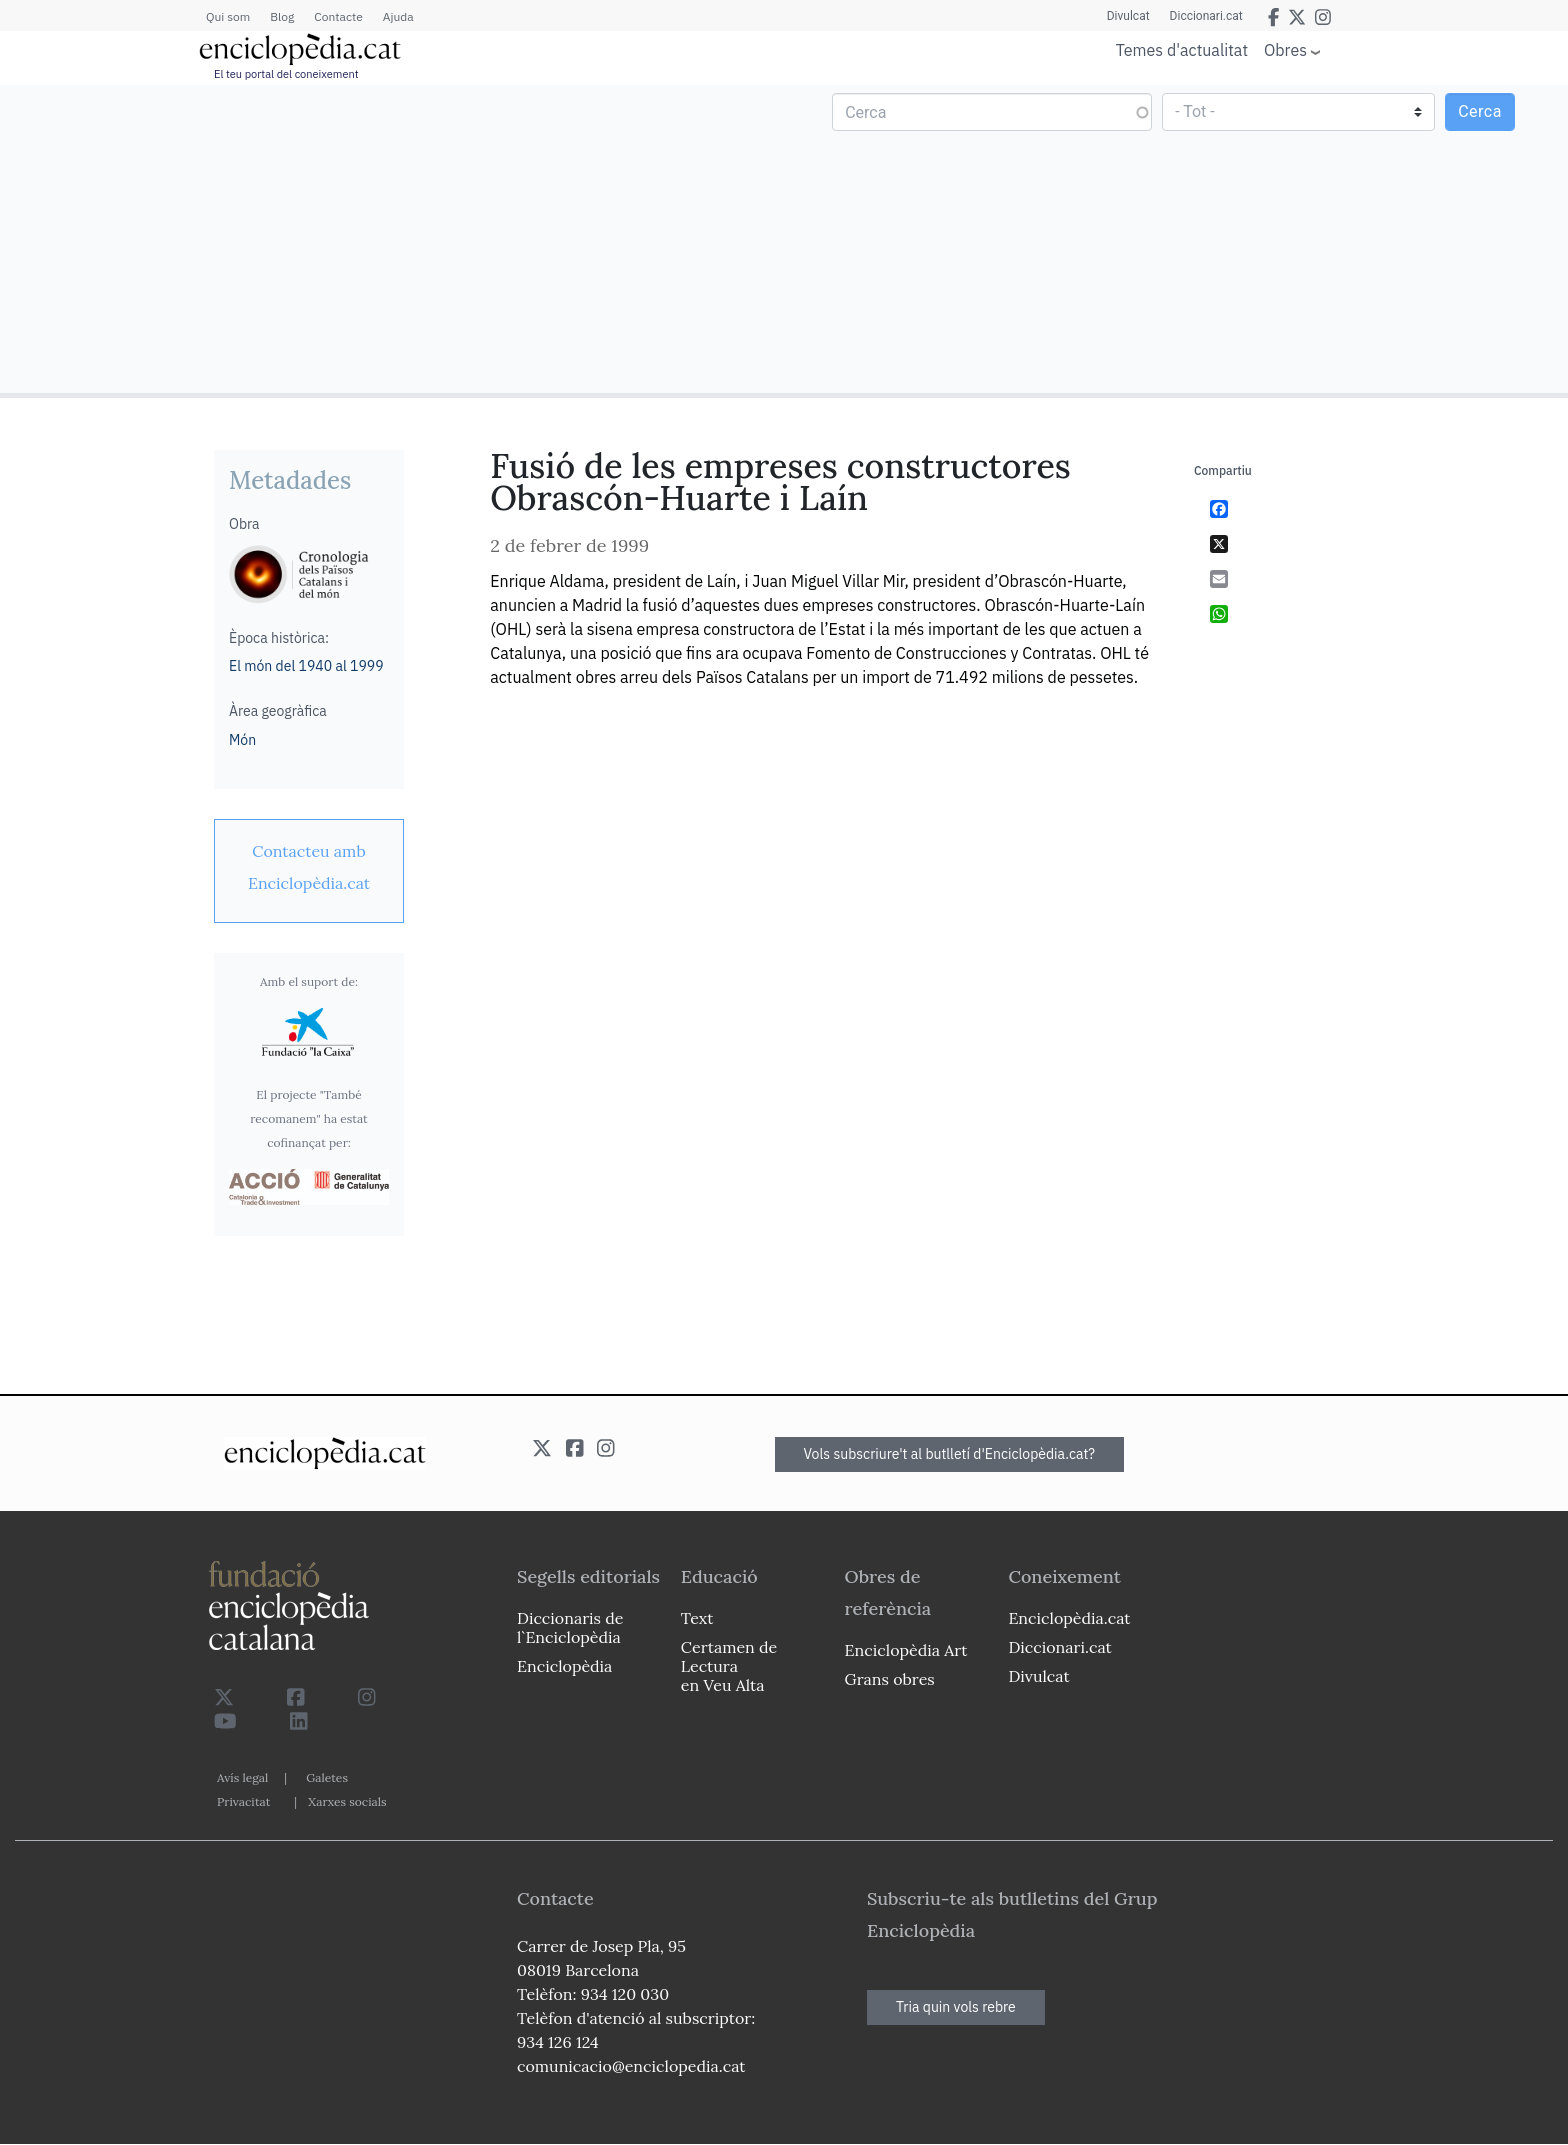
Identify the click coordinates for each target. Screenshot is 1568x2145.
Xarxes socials (347, 1801)
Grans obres (890, 1679)
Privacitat (243, 1801)
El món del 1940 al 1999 (306, 666)
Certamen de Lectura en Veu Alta (729, 1666)
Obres (1285, 49)
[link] (309, 867)
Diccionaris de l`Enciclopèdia (570, 1627)
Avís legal (242, 1777)
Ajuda (398, 16)
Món (242, 740)
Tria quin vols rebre (956, 2007)
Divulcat (1128, 16)
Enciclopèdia (564, 1666)
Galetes (327, 1777)
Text (697, 1618)
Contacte (338, 16)
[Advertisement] (394, 238)
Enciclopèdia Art (906, 1650)
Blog (282, 16)
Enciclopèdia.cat (1069, 1618)
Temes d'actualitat (1182, 50)
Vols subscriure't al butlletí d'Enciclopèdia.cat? (950, 1454)
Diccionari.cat (1206, 16)
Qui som (228, 16)
